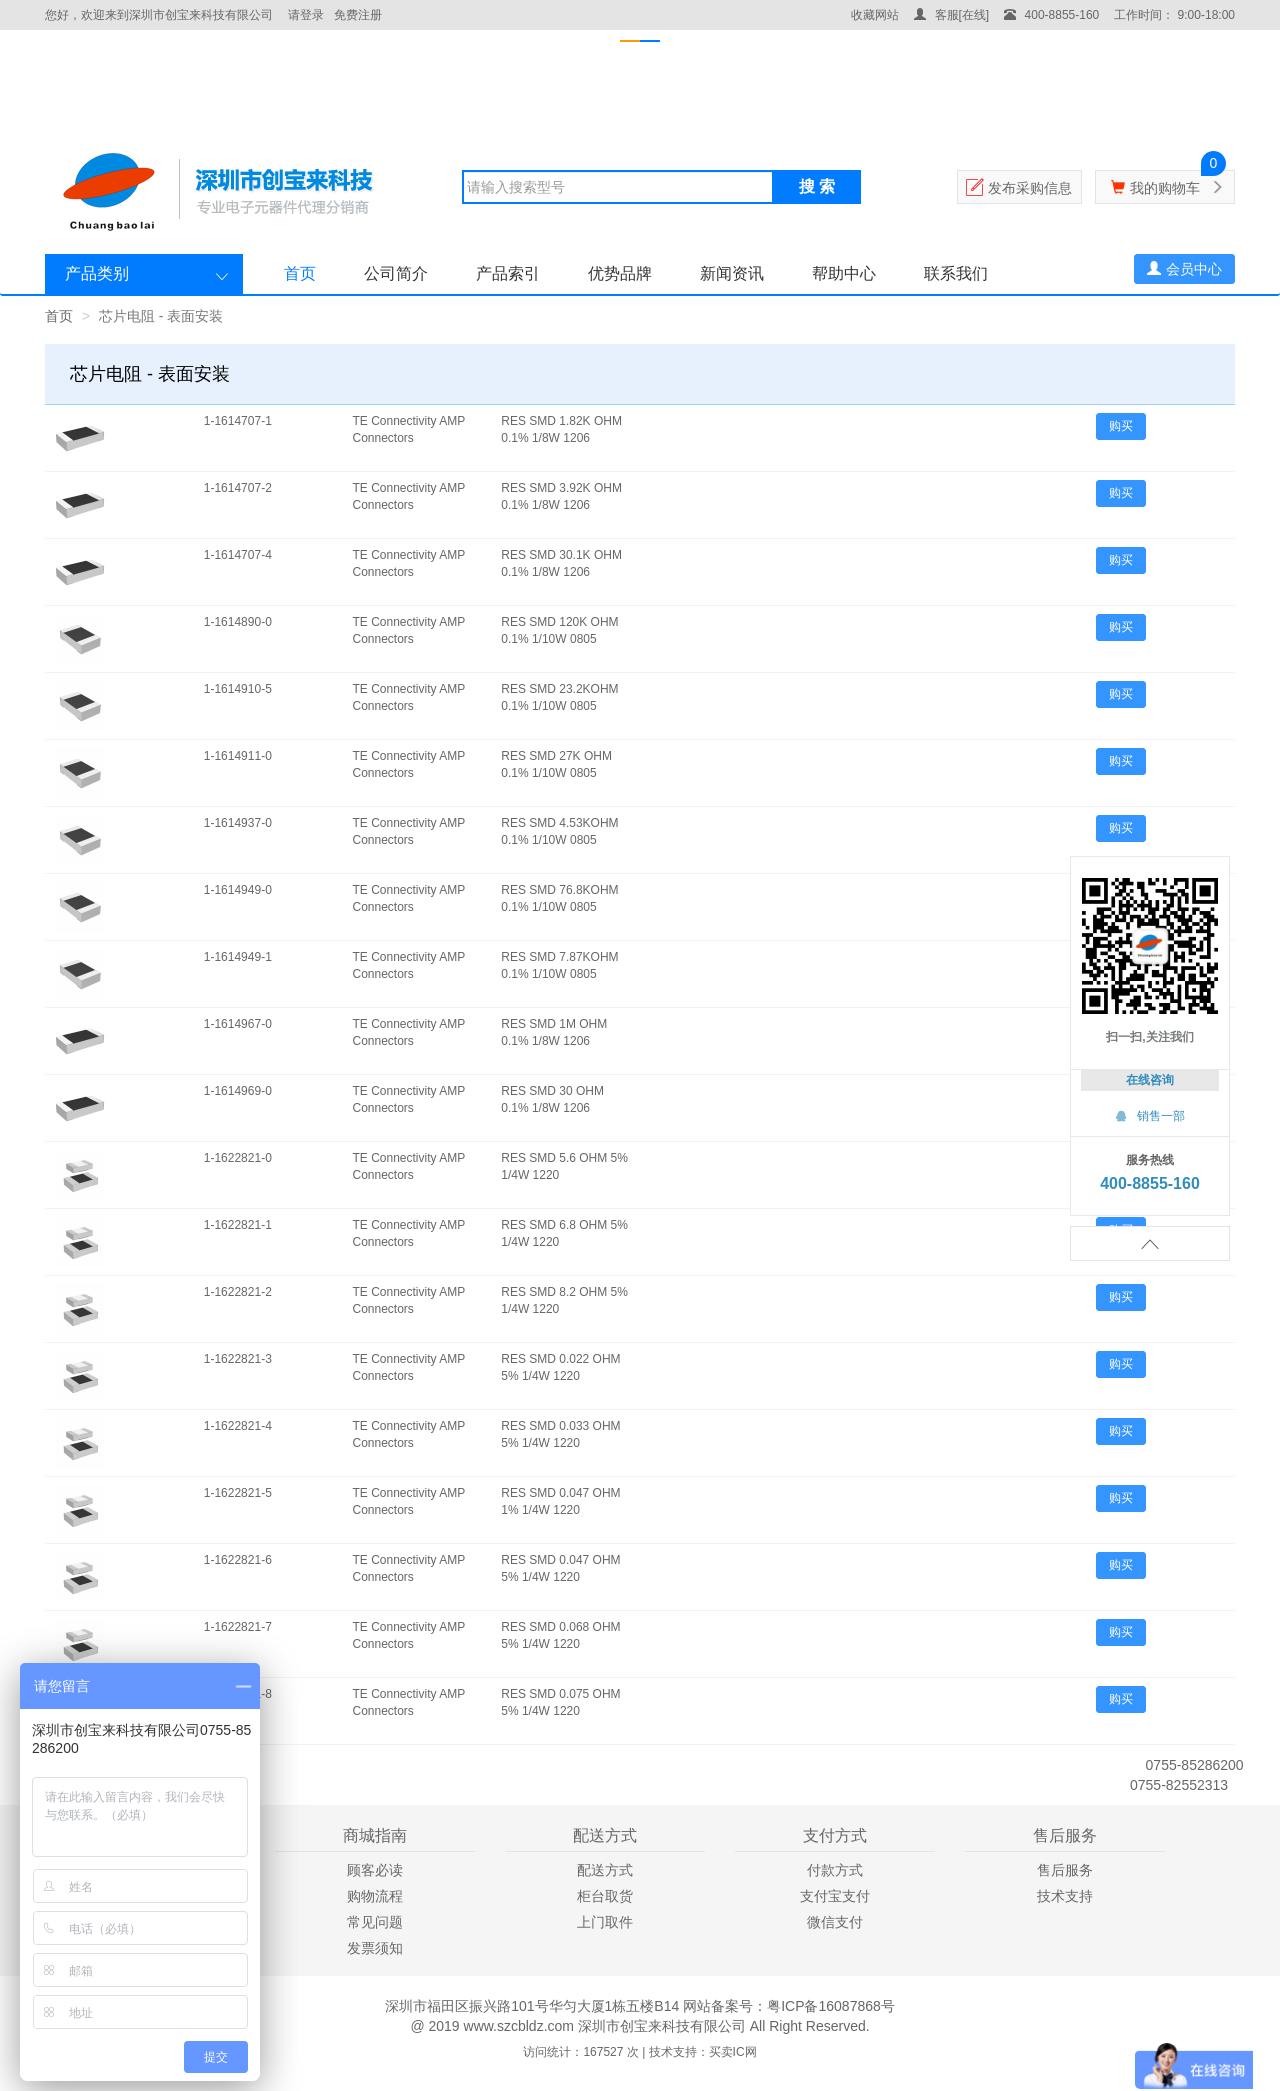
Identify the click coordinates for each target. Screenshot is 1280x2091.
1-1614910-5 (238, 689)
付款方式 (835, 1870)
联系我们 (956, 273)
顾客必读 (375, 1870)
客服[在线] (951, 15)
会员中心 (1184, 269)
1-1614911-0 (238, 756)
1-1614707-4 (238, 555)
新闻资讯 (732, 273)
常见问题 (375, 1922)
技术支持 (1065, 1896)
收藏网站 (875, 15)
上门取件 (605, 1922)
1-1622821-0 (238, 1158)
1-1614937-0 (238, 823)
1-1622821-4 (238, 1426)
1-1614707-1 (238, 421)
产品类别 (97, 273)
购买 (1121, 426)
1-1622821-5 (238, 1493)
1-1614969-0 (238, 1091)
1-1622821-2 (238, 1292)
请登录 (306, 15)
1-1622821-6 (238, 1560)
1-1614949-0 (238, 890)
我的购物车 (1165, 188)
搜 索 (817, 186)
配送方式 (605, 1870)
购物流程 (375, 1896)
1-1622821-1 (238, 1225)
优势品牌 (620, 273)
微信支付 (835, 1922)
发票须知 (375, 1948)
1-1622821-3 (238, 1359)
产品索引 (508, 273)
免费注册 (358, 15)
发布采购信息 (1030, 188)
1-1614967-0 (238, 1024)
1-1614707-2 (238, 488)
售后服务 (1065, 1870)
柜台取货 (605, 1896)
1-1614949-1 (238, 957)
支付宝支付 (835, 1896)
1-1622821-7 (238, 1627)
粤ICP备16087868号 (831, 2006)
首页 (300, 273)
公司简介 (396, 273)
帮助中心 (844, 273)
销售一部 (1150, 1116)
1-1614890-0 (238, 622)
